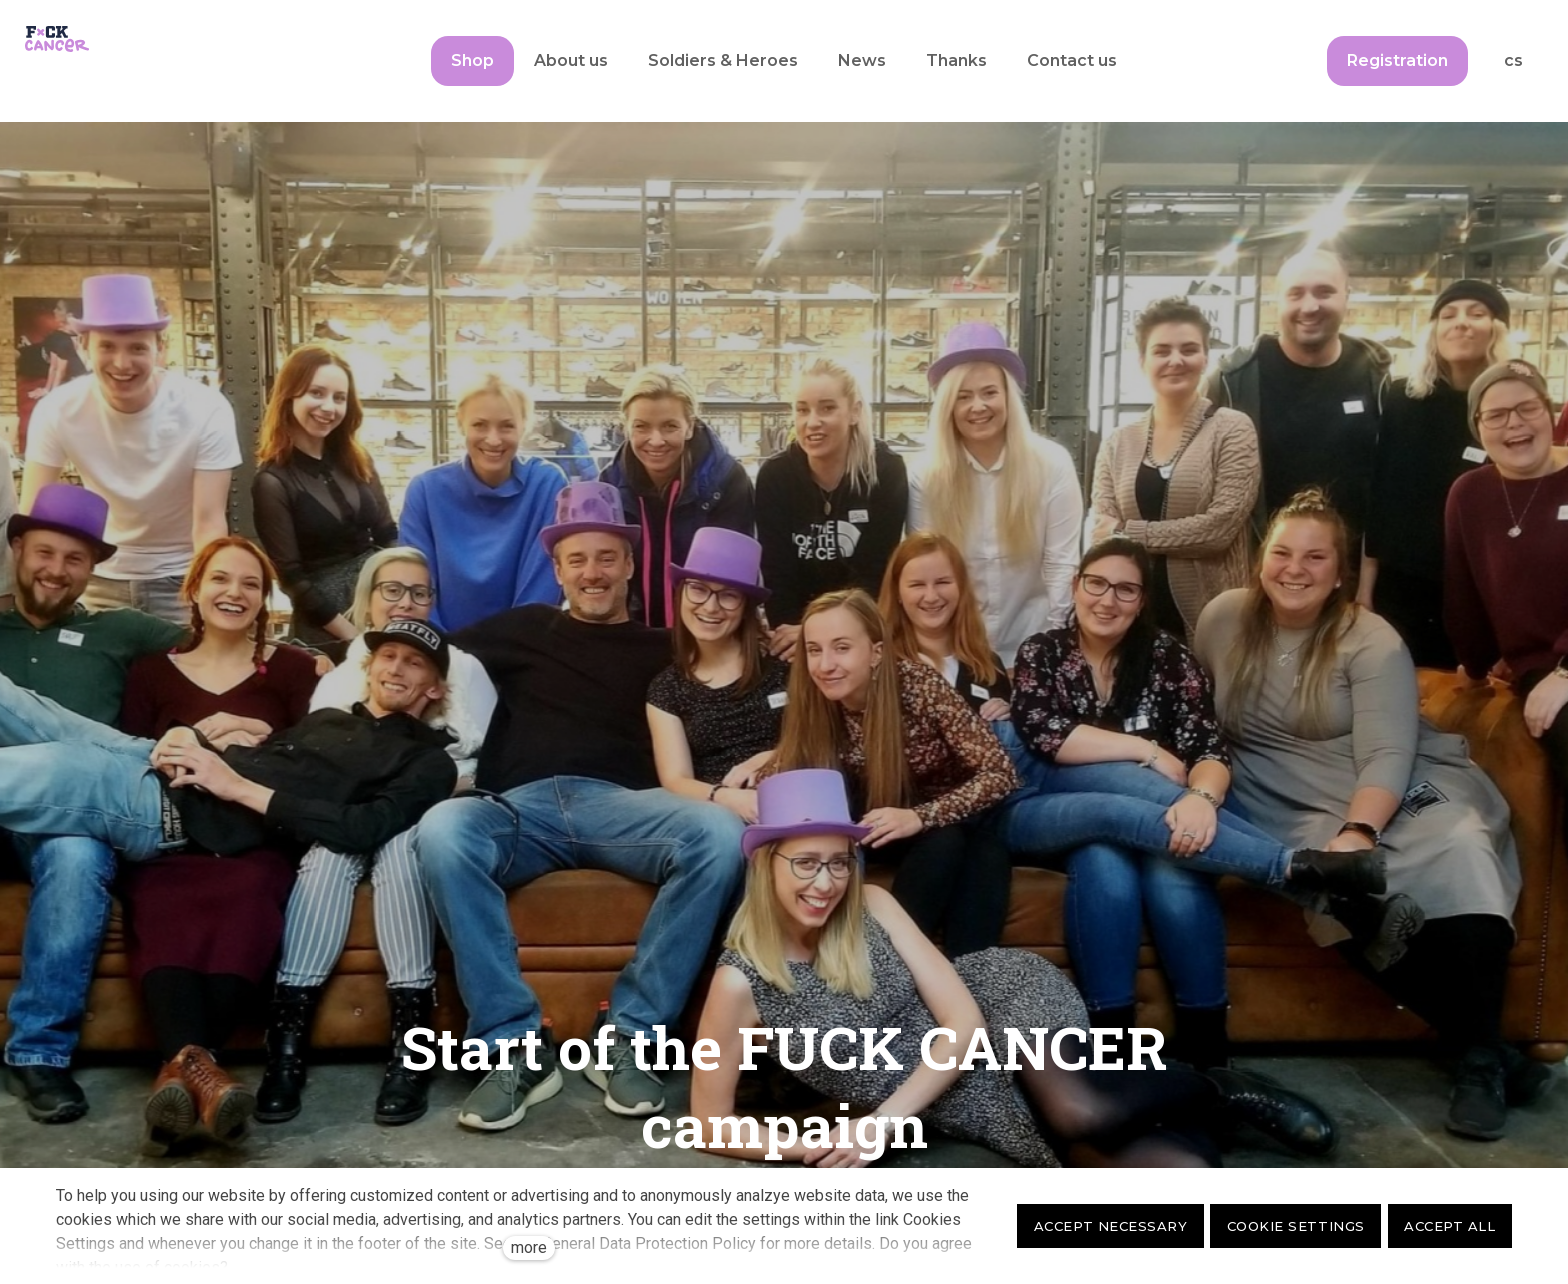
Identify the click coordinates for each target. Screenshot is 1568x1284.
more (529, 1247)
